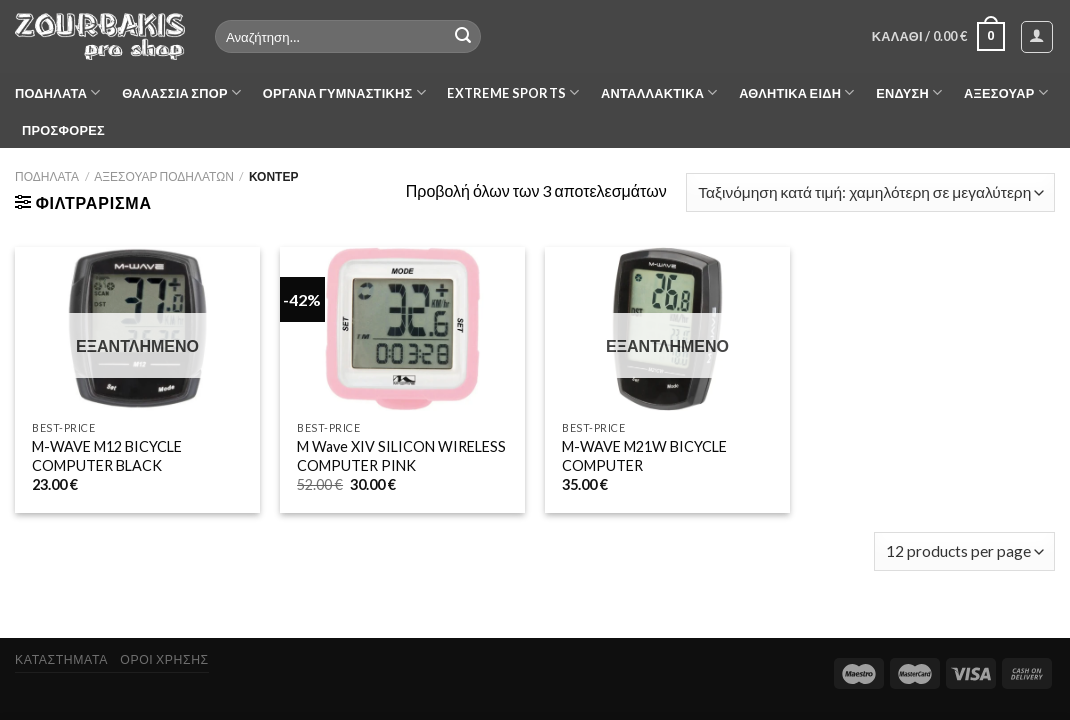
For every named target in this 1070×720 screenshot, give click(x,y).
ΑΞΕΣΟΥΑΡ (1006, 92)
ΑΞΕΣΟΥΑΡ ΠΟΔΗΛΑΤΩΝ (164, 176)
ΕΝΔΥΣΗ (909, 92)
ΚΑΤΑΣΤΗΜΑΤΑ (61, 659)
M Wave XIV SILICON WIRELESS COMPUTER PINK (401, 456)
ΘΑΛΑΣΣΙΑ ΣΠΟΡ (181, 92)
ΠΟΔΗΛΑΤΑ (58, 92)
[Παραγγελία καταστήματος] (870, 192)
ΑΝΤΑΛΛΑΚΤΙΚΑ (659, 92)
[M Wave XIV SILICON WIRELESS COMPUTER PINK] (402, 329)
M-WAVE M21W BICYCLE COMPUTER (644, 456)
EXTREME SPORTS (513, 92)
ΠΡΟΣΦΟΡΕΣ (63, 130)
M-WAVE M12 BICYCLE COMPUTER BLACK (107, 456)
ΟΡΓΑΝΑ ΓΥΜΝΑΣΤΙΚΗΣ (344, 92)
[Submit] (463, 37)
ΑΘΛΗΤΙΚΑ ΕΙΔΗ (796, 92)
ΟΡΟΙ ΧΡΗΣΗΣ (164, 659)
